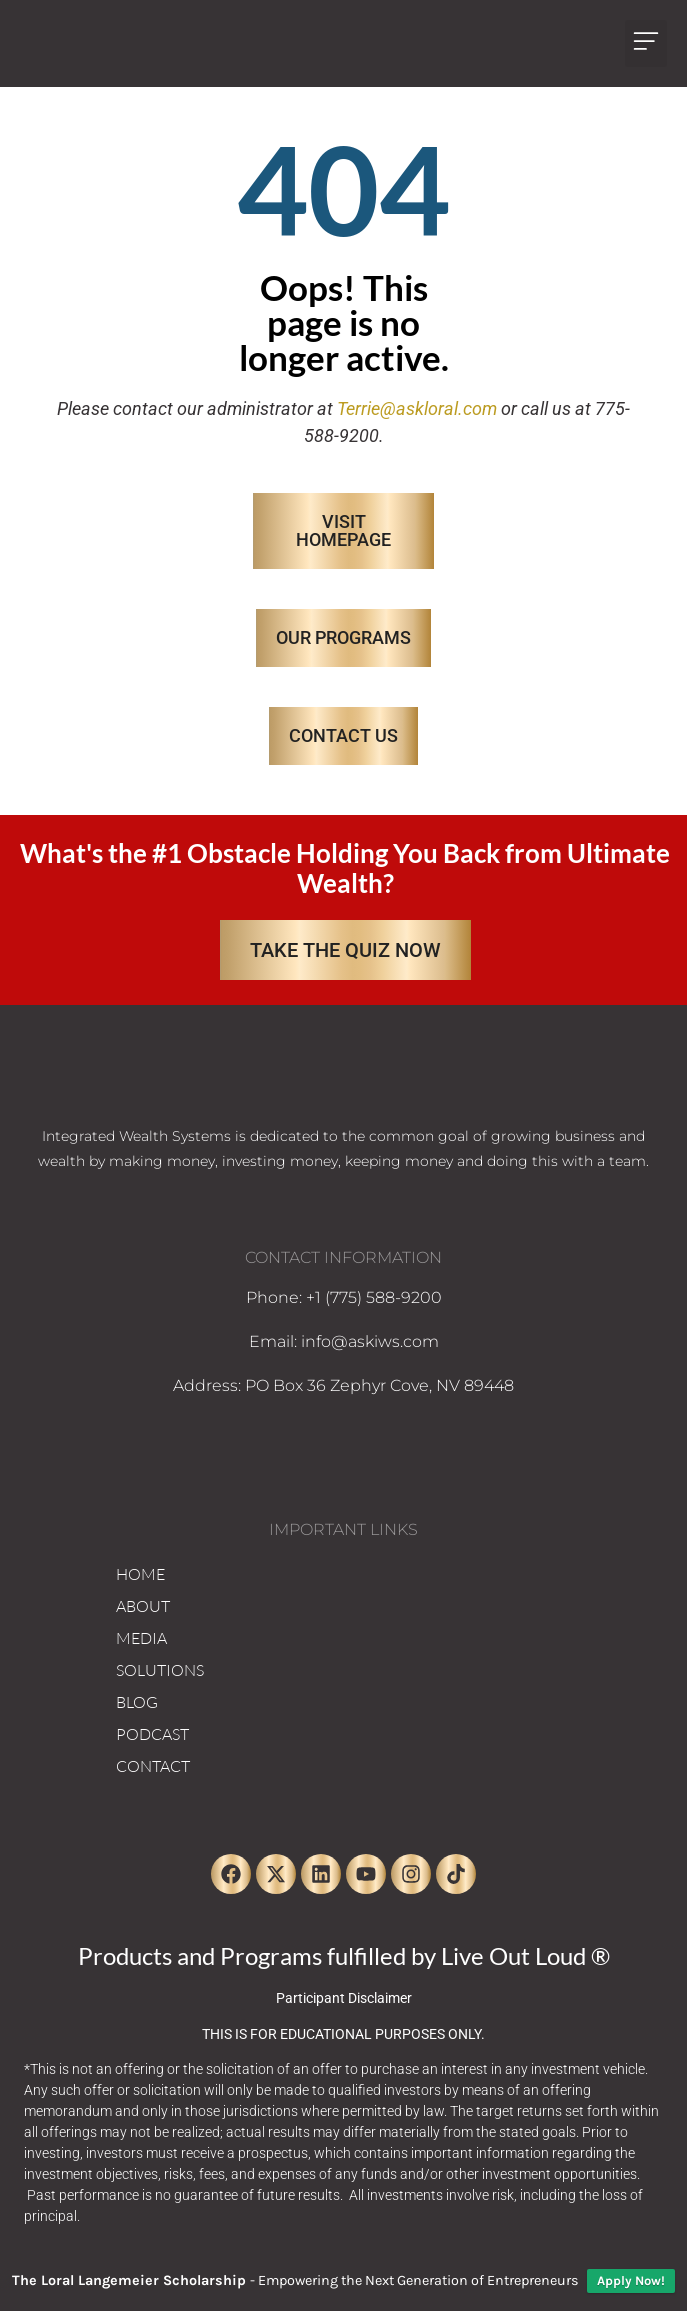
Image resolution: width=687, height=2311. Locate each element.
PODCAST (152, 1734)
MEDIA (141, 1638)
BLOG (137, 1702)
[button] (646, 43)
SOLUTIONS (160, 1670)
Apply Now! (631, 2280)
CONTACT (153, 1766)
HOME (140, 1574)
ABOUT (143, 1606)
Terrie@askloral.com (417, 408)
